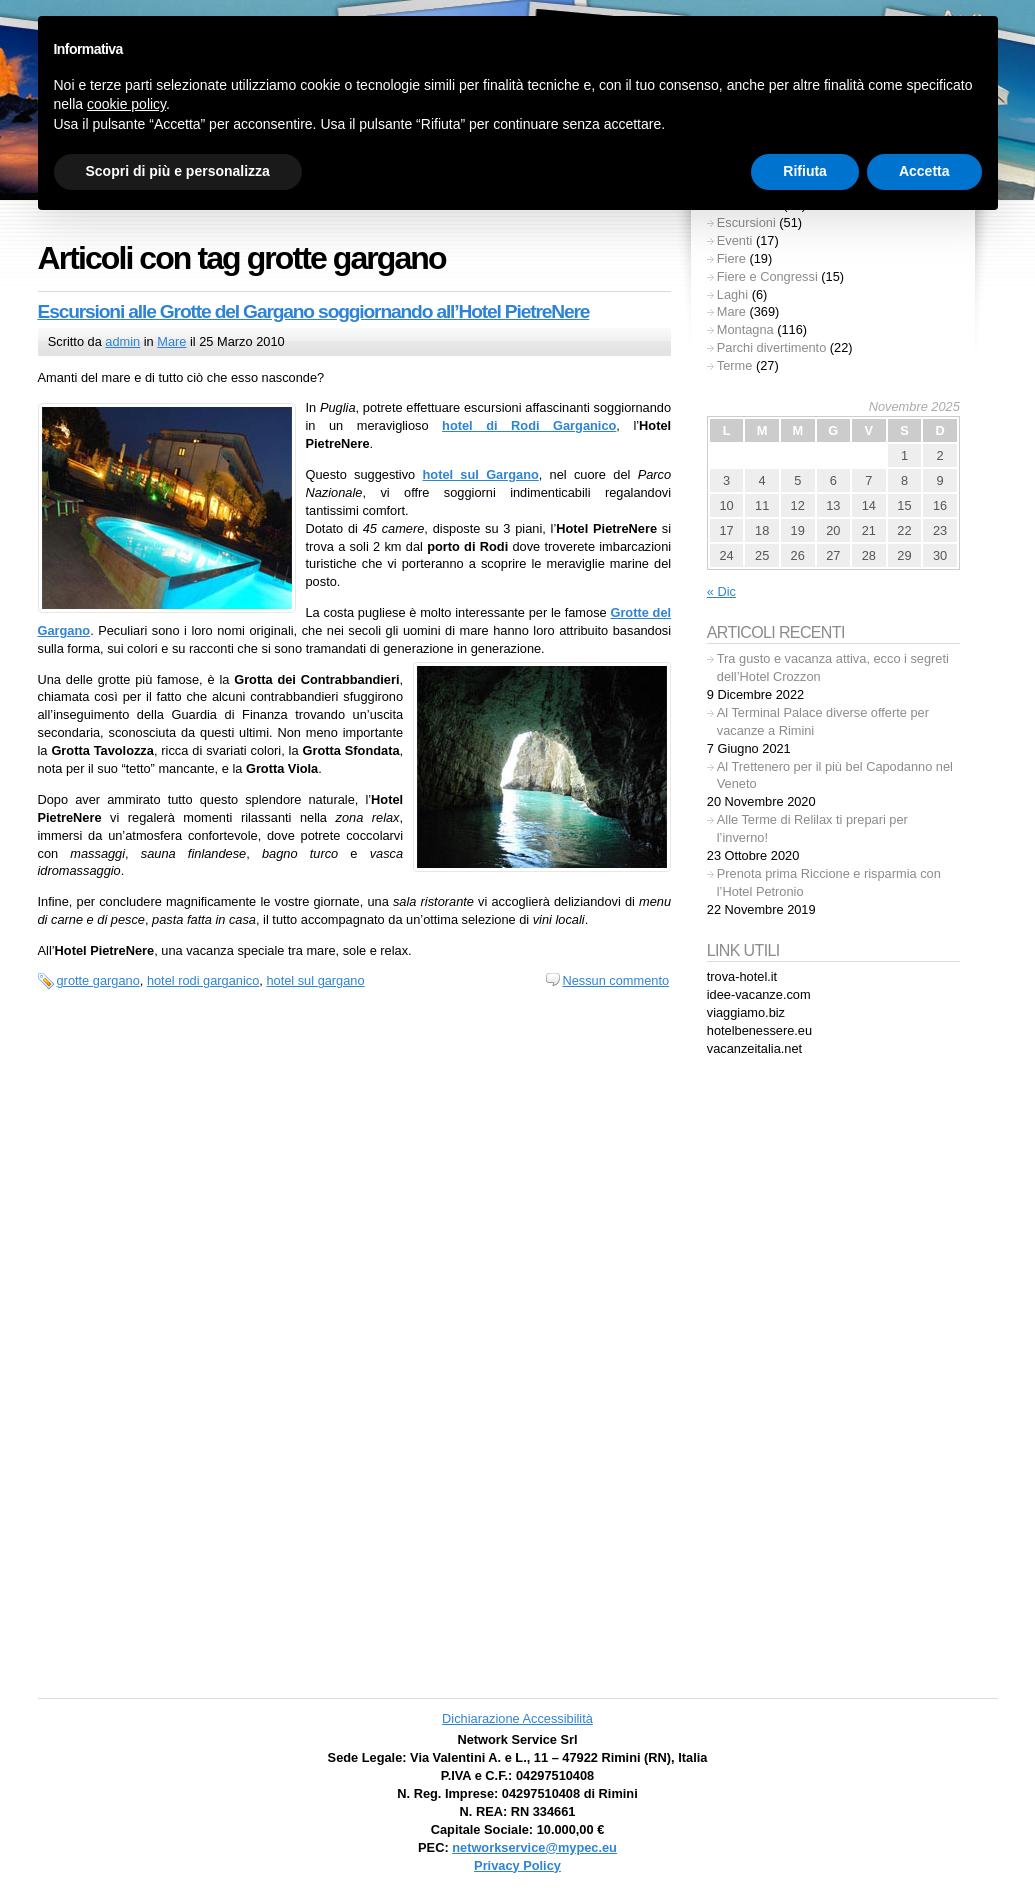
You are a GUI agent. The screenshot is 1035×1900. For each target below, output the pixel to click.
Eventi (735, 240)
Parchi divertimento (772, 347)
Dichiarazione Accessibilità (517, 1718)
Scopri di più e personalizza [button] (178, 171)
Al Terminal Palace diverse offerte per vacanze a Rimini (823, 721)
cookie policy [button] (126, 104)
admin (122, 341)
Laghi (732, 294)
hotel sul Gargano (481, 474)
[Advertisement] (833, 1381)
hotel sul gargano (315, 980)
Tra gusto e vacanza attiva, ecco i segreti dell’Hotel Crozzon (833, 667)
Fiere (731, 258)
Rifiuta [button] (805, 171)
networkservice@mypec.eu (534, 1847)
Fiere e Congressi (767, 276)
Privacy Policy (517, 1865)
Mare (171, 341)
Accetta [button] (924, 171)
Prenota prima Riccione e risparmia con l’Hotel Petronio (829, 882)
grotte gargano (98, 980)
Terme (735, 365)
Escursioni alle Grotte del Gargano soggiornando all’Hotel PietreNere (314, 311)
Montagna (745, 329)
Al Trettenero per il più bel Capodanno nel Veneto (835, 775)
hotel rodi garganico (203, 980)
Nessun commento (615, 980)
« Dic (721, 591)
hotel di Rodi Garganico (529, 425)
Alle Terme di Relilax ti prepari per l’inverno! (812, 828)
